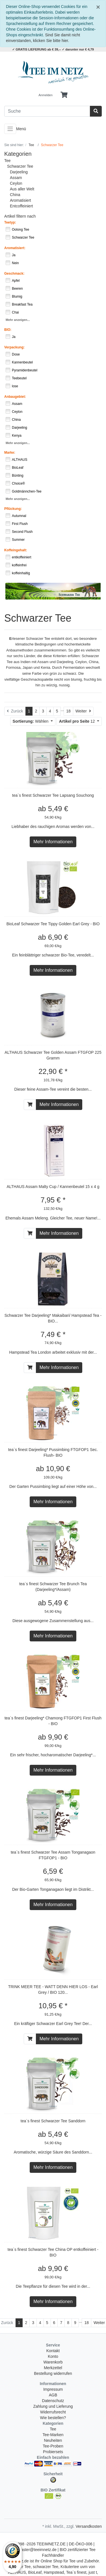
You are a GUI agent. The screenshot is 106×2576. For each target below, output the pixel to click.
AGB (53, 2395)
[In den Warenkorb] (30, 1104)
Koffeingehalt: (15, 550)
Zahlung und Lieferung (53, 2406)
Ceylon (16, 183)
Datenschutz (53, 2400)
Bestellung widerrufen (53, 2373)
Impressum (53, 2389)
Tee (7, 160)
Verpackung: (14, 347)
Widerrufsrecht (53, 2412)
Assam (16, 177)
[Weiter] (83, 711)
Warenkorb (53, 2362)
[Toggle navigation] (10, 129)
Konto (53, 2356)
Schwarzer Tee (20, 166)
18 (68, 711)
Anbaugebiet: (15, 397)
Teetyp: (10, 222)
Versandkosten (88, 2526)
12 (77, 721)
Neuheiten (53, 2440)
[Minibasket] (64, 95)
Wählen (31, 721)
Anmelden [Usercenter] (45, 95)
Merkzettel (53, 2367)
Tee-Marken (53, 2434)
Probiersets (53, 2451)
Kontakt (53, 2350)
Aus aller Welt (22, 189)
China (15, 194)
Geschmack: (14, 274)
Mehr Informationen (53, 841)
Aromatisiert (20, 200)
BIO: (7, 330)
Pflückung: (13, 509)
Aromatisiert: (14, 248)
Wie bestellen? (53, 2417)
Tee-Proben (53, 2446)
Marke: (9, 453)
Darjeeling (19, 172)
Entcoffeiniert (21, 206)
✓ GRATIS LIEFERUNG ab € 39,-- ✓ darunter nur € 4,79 (53, 49)
